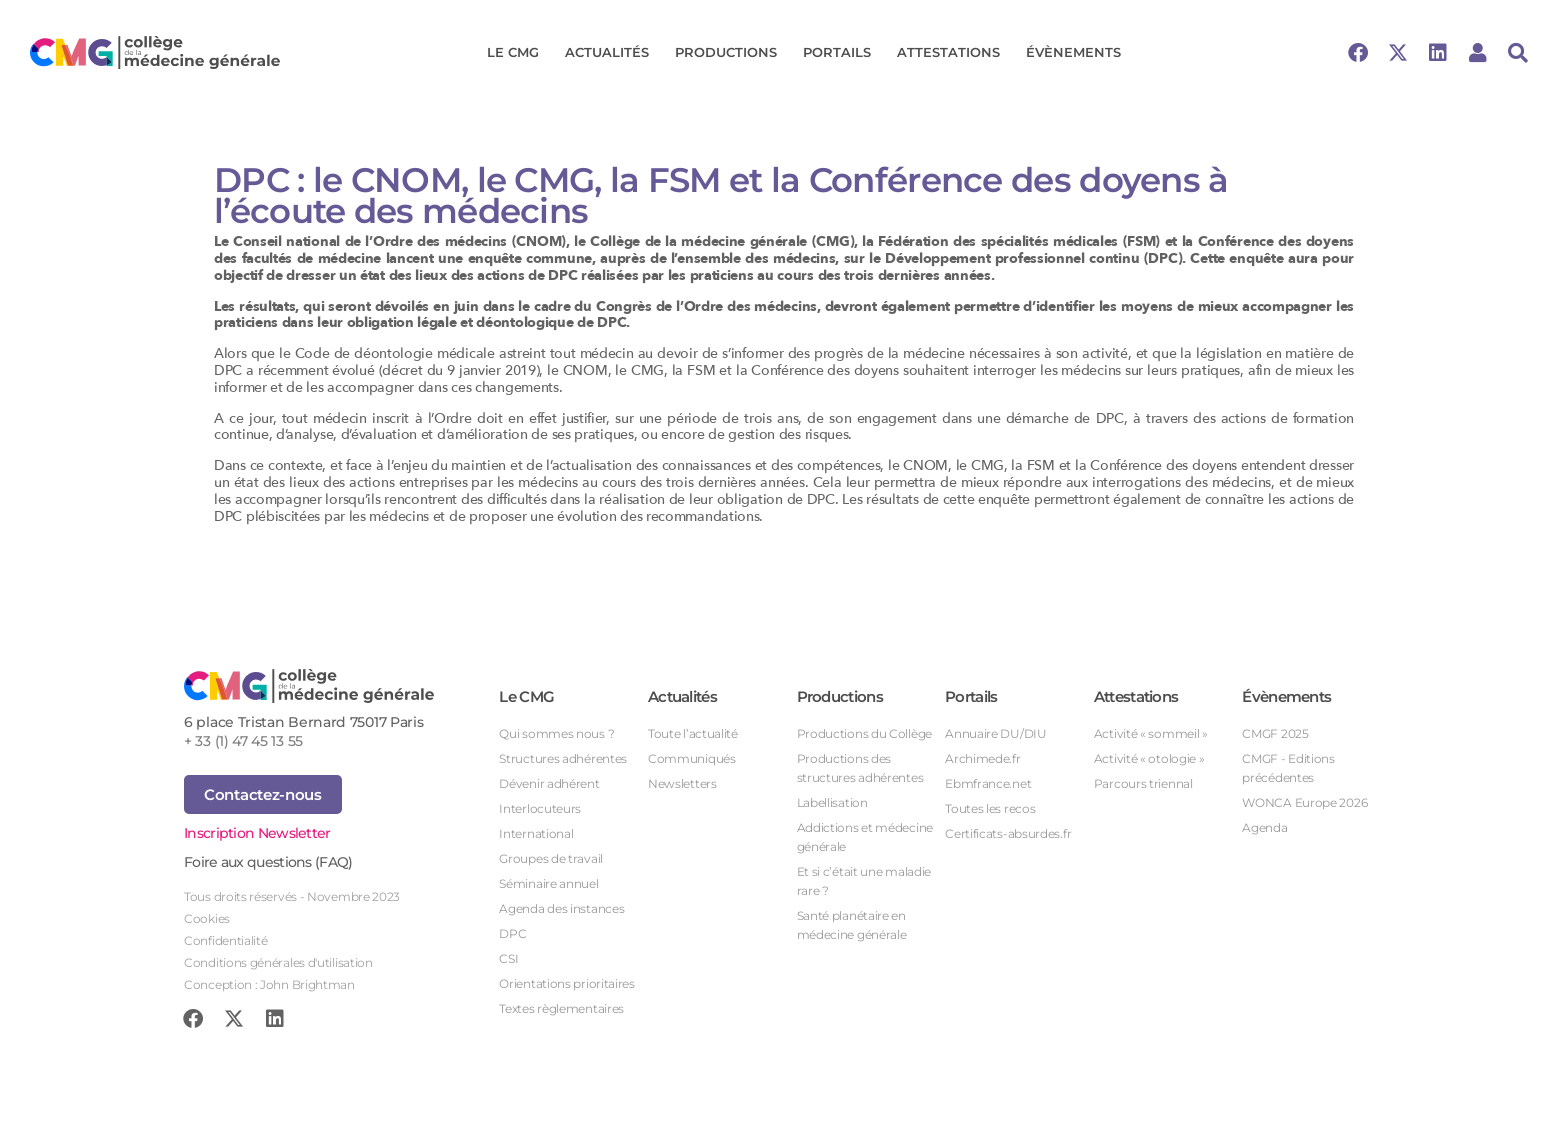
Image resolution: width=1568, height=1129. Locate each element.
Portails (842, 53)
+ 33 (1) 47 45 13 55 (243, 741)
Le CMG (518, 53)
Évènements (1078, 53)
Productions (731, 53)
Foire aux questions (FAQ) (268, 862)
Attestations (953, 53)
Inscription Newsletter (257, 833)
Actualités (612, 53)
